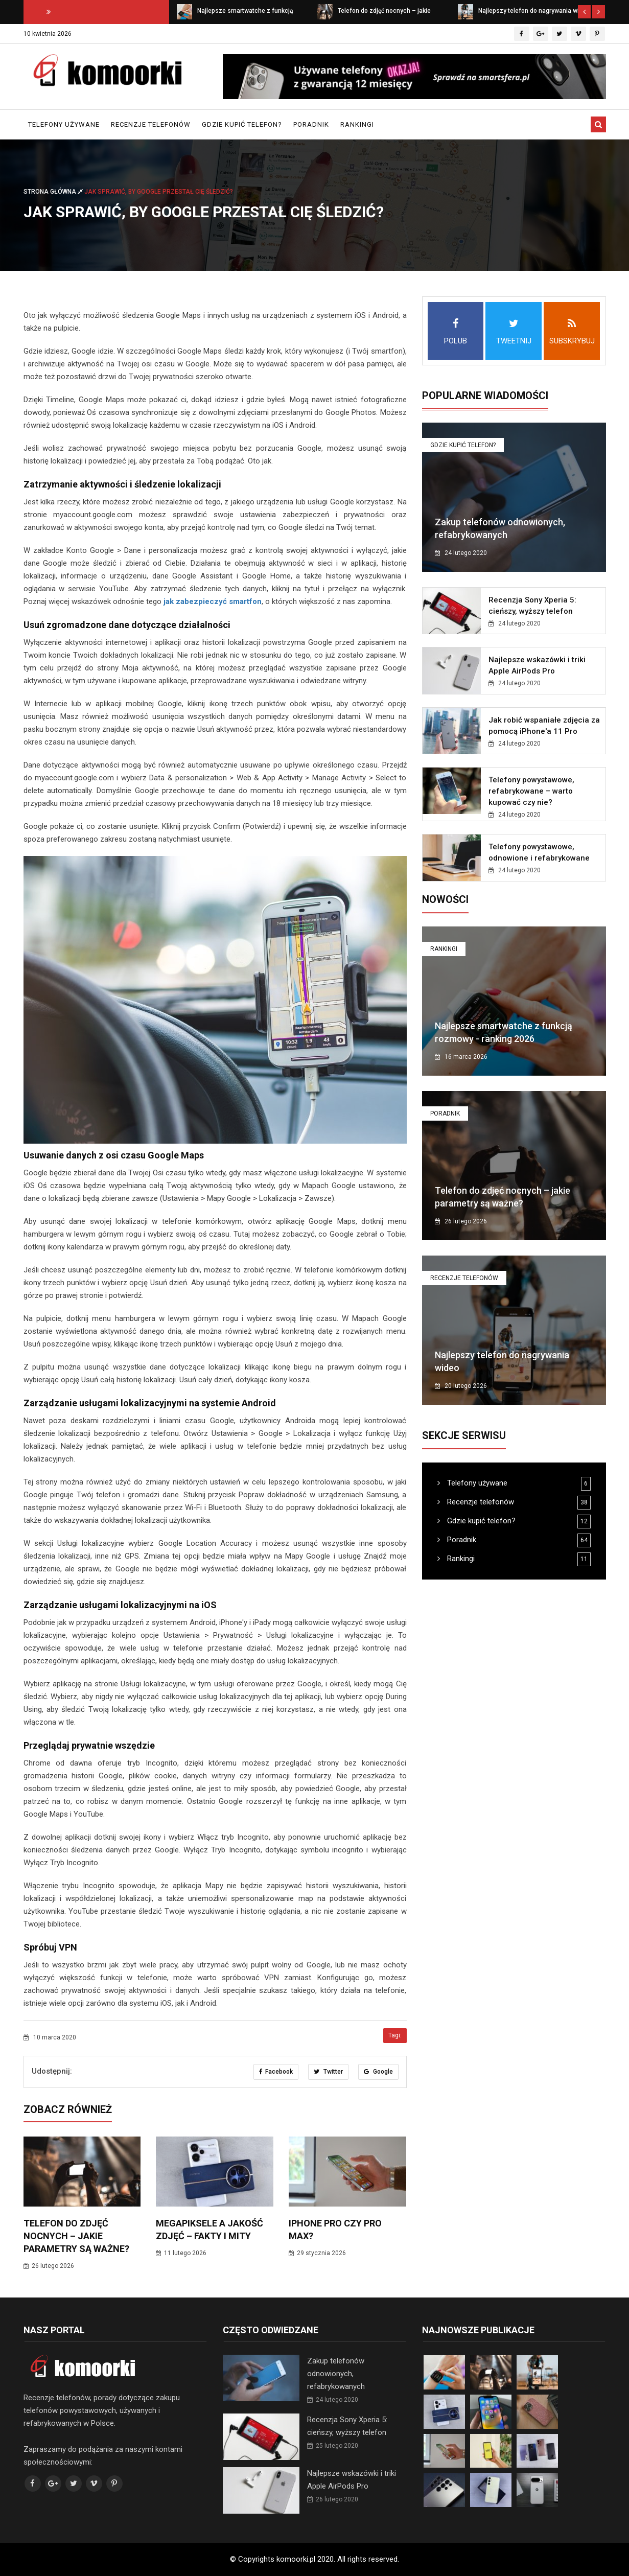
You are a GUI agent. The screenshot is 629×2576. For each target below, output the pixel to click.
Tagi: (395, 2035)
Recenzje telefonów (151, 124)
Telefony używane (64, 124)
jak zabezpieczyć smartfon (213, 601)
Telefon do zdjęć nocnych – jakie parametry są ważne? (76, 2236)
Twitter (328, 2071)
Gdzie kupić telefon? (242, 124)
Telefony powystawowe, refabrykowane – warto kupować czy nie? (531, 791)
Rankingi (357, 124)
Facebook (276, 2071)
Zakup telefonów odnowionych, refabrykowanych (336, 2373)
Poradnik (311, 124)
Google (378, 2071)
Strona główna (54, 191)
